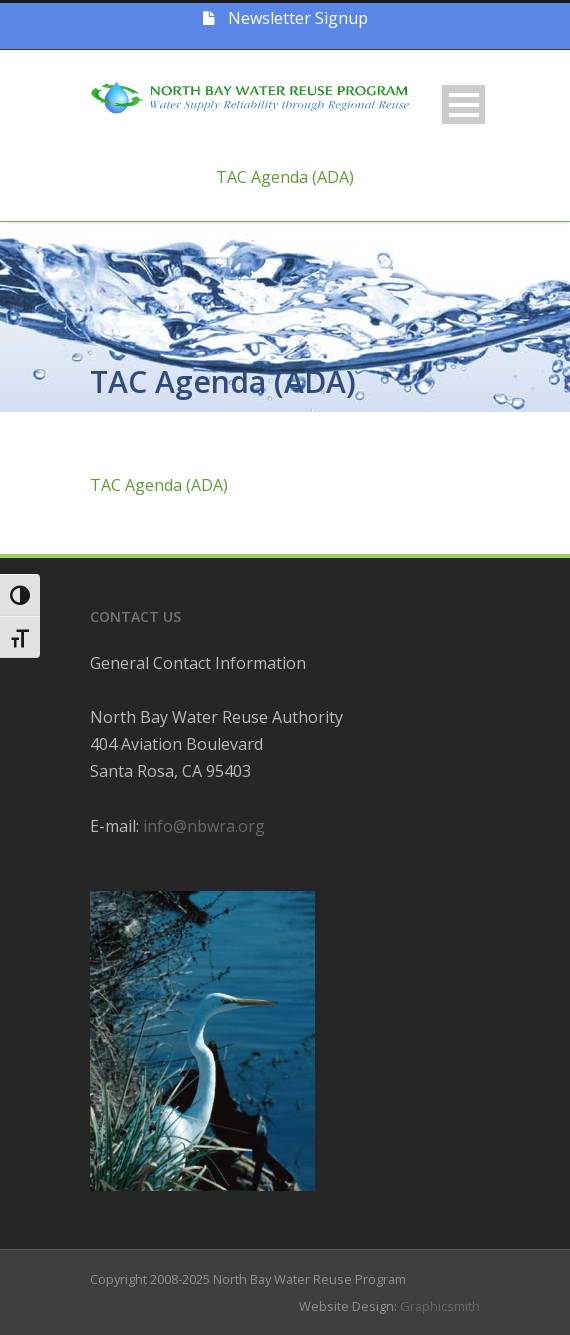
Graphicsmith (440, 1306)
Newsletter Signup (285, 18)
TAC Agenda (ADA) (285, 177)
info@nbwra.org (204, 826)
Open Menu (463, 104)
